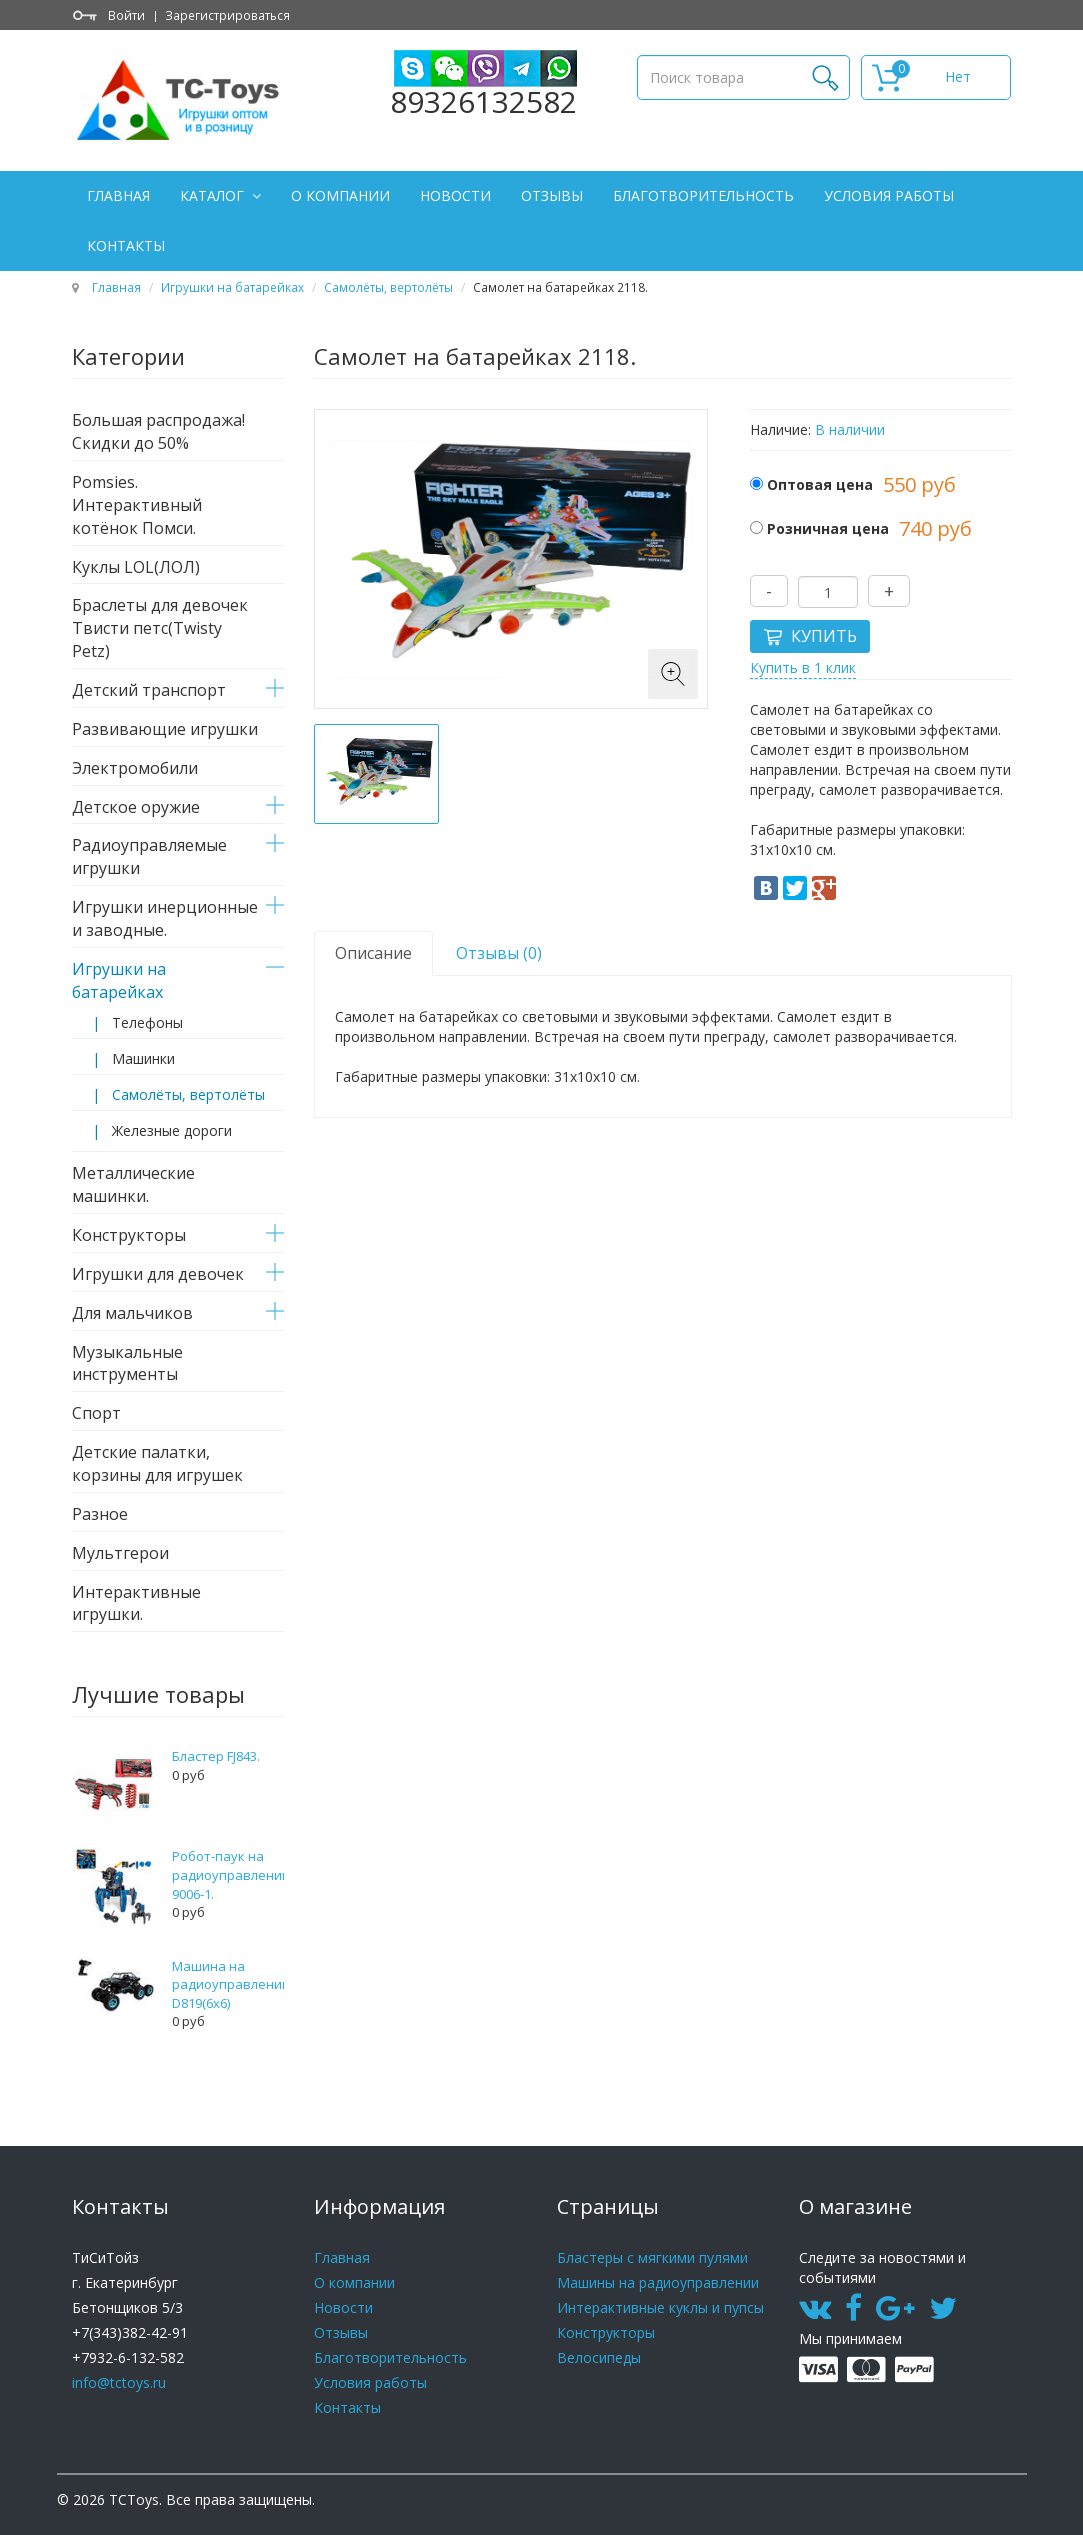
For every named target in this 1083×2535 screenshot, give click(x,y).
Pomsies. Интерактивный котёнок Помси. (137, 505)
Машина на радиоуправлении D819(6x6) (231, 1984)
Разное (100, 1514)
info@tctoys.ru (119, 2382)
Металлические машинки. (133, 1184)
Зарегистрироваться (227, 15)
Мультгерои (120, 1553)
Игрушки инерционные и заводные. (165, 918)
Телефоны (147, 1022)
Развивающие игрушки (165, 729)
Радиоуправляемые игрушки (149, 856)
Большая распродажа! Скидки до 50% (158, 431)
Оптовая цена (820, 484)
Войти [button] (126, 15)
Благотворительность (703, 195)
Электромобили (135, 768)
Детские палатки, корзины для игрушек (157, 1463)
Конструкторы (129, 1235)
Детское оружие (136, 807)
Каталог (214, 195)
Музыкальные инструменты (127, 1363)
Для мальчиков (132, 1313)
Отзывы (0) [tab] (499, 953)
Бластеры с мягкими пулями (652, 2257)
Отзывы (552, 195)
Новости (455, 195)
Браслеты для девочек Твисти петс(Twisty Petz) (160, 628)
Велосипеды (599, 2357)
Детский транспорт (149, 690)
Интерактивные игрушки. (136, 1603)
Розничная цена (828, 528)
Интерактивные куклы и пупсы (660, 2307)
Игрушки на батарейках (232, 287)
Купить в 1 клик (803, 667)
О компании (340, 195)
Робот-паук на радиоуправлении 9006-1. (231, 1874)
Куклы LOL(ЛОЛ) (136, 567)
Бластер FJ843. (216, 1756)
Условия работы (889, 195)
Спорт (96, 1413)
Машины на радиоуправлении (658, 2282)
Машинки (143, 1058)
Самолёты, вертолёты (388, 287)
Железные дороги (172, 1130)
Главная (118, 195)
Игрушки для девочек (158, 1274)
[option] (376, 774)
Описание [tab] (373, 953)
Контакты (126, 245)
